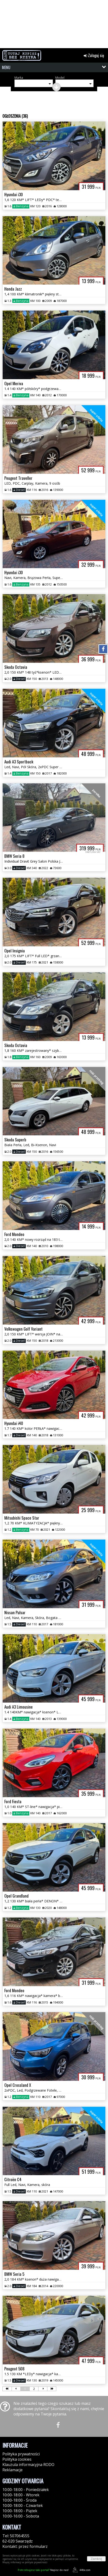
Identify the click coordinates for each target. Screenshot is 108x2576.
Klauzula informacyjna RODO (28, 2464)
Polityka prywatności (21, 2454)
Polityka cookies (17, 2459)
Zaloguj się (94, 55)
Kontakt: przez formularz (25, 2546)
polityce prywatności (36, 2562)
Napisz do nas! (43, 2570)
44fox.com (80, 2570)
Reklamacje (12, 2469)
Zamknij (96, 2559)
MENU (6, 67)
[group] (54, 24)
